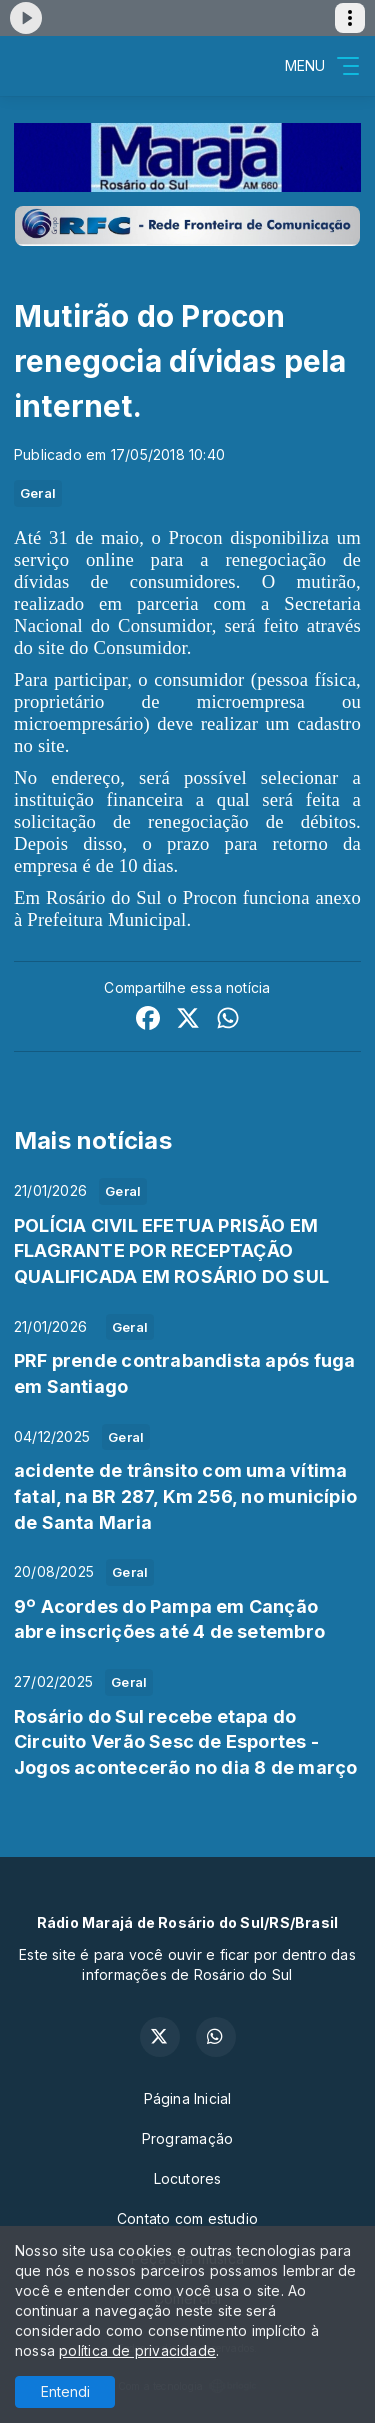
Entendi (65, 2391)
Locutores (188, 2178)
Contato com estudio (187, 2218)
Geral (38, 493)
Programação (187, 2138)
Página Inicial (188, 2098)
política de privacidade (137, 2350)
